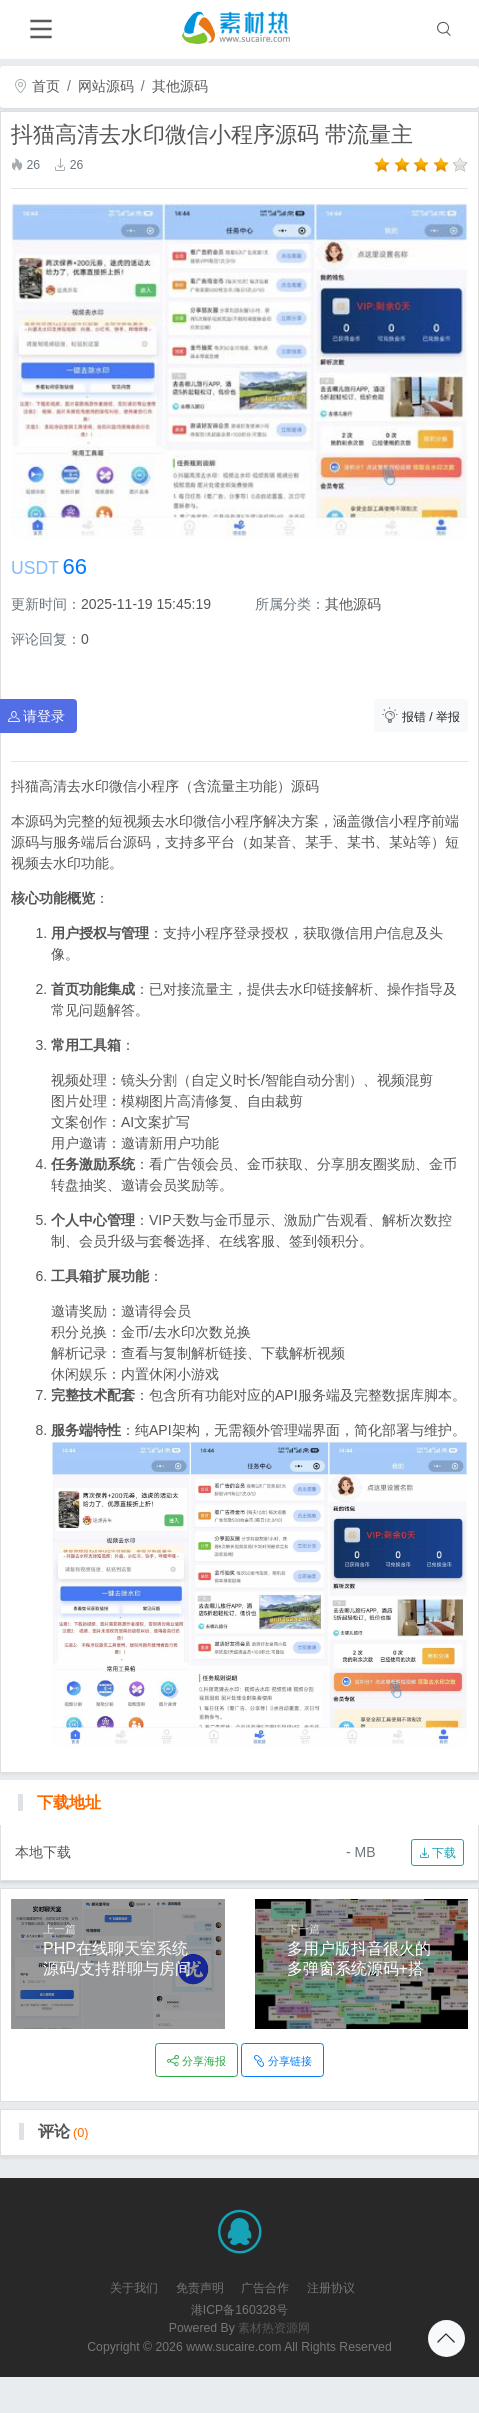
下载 (437, 1853)
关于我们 (134, 2288)
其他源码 (180, 86)
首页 (37, 86)
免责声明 (200, 2288)
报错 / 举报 (421, 715)
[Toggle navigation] (40, 29)
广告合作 (265, 2288)
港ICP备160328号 (239, 2310)
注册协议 (331, 2288)
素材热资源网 (274, 2328)
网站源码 (106, 86)
